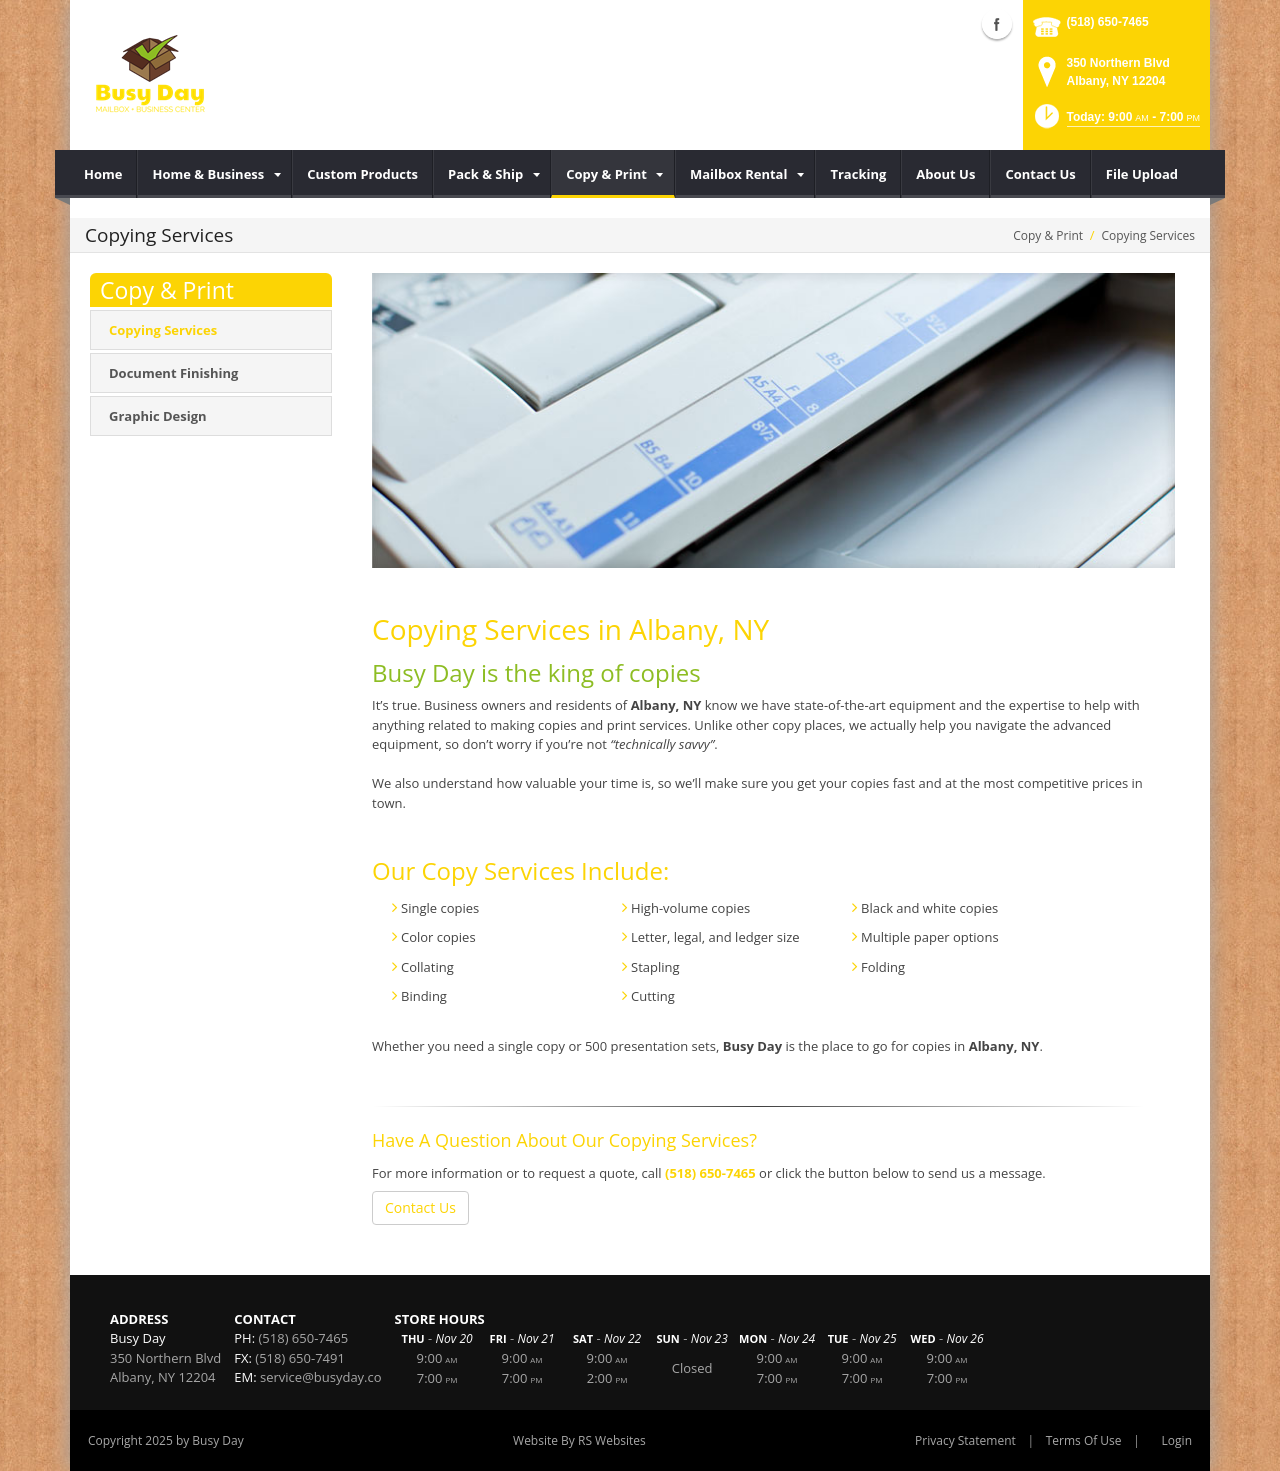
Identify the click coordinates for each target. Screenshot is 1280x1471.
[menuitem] (103, 174)
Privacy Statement (965, 1440)
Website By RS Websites (579, 1440)
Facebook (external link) (997, 24)
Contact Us (420, 1207)
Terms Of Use (1084, 1440)
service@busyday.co (321, 1377)
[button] (1115, 122)
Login (1177, 1440)
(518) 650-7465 (1108, 22)
